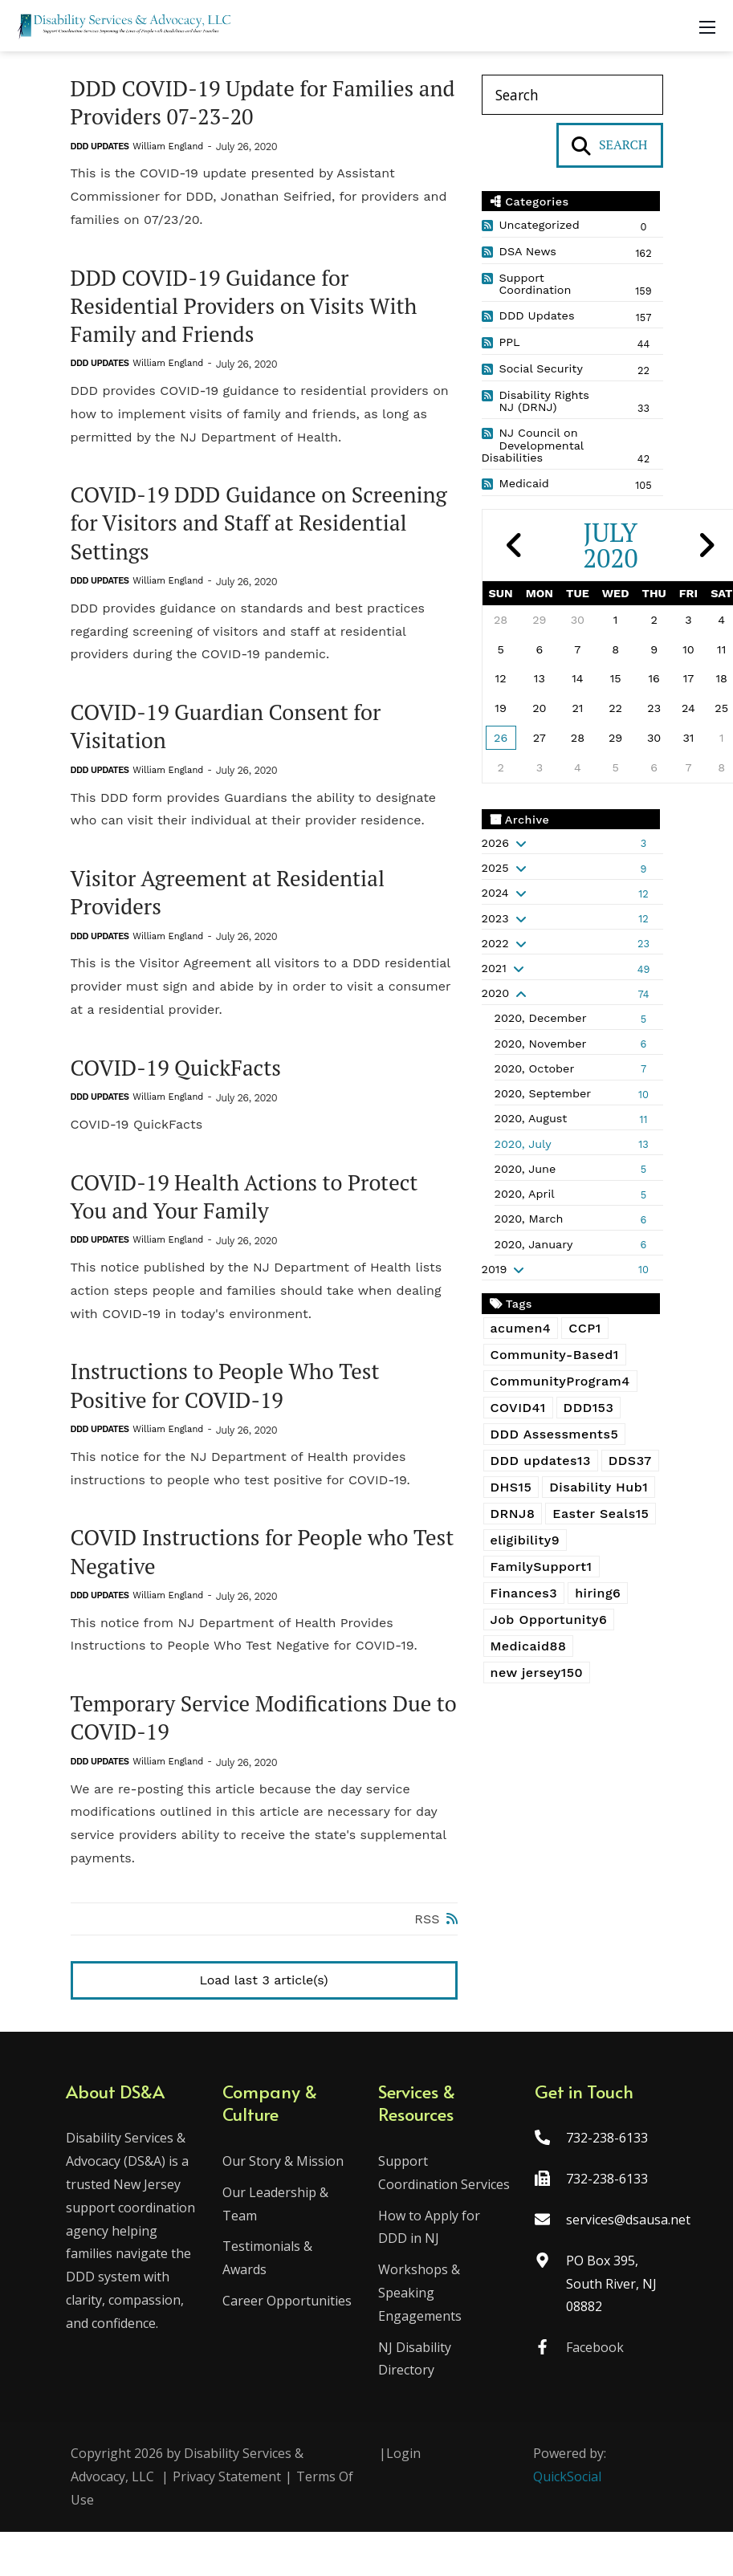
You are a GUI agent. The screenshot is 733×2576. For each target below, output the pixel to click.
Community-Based (555, 1354)
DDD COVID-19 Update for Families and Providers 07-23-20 (248, 103)
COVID (518, 1407)
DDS (630, 1460)
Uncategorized (539, 224)
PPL (509, 342)
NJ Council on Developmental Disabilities (533, 445)
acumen (521, 1328)
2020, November (541, 1043)
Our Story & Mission (285, 2182)
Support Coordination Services (418, 2205)
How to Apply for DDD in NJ (430, 2271)
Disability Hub (598, 1487)
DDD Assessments (555, 1434)
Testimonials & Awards (270, 2279)
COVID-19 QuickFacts (180, 1080)
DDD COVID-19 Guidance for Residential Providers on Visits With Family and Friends (250, 309)
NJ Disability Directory (415, 2403)
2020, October (535, 1068)
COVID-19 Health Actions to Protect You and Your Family (251, 1210)
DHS (511, 1487)
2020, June (525, 1168)
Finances (524, 1593)
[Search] (572, 95)
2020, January (534, 1244)
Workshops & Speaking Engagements (420, 2337)
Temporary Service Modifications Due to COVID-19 (258, 1738)
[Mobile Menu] (707, 25)
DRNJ (513, 1513)
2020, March (529, 1218)
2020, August (531, 1118)
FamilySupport (542, 1566)
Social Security (541, 368)
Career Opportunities (289, 2321)
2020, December (541, 1017)
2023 (495, 918)
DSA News (527, 251)
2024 (495, 892)
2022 (495, 943)
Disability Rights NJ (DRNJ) (544, 401)
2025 (495, 867)
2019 (494, 1269)
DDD (589, 1407)
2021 (494, 968)
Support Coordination (535, 284)
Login (403, 2497)
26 (500, 737)
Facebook (593, 2368)
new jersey (537, 1672)
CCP (584, 1328)
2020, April (525, 1193)
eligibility (525, 1540)
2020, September (543, 1093)
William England (167, 148)
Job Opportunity (549, 1619)
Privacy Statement (227, 2520)
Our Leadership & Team (278, 2224)
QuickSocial (567, 2520)
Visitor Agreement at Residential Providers (234, 904)
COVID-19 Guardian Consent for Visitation (232, 735)
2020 (496, 993)
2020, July (523, 1143)
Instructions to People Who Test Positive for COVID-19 (231, 1401)
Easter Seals (600, 1513)
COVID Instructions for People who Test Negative (246, 1570)
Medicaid (524, 483)
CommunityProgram (560, 1381)
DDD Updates (100, 148)
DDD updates (541, 1460)
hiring (598, 1593)
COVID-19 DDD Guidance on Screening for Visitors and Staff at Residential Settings (238, 530)
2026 (495, 842)
